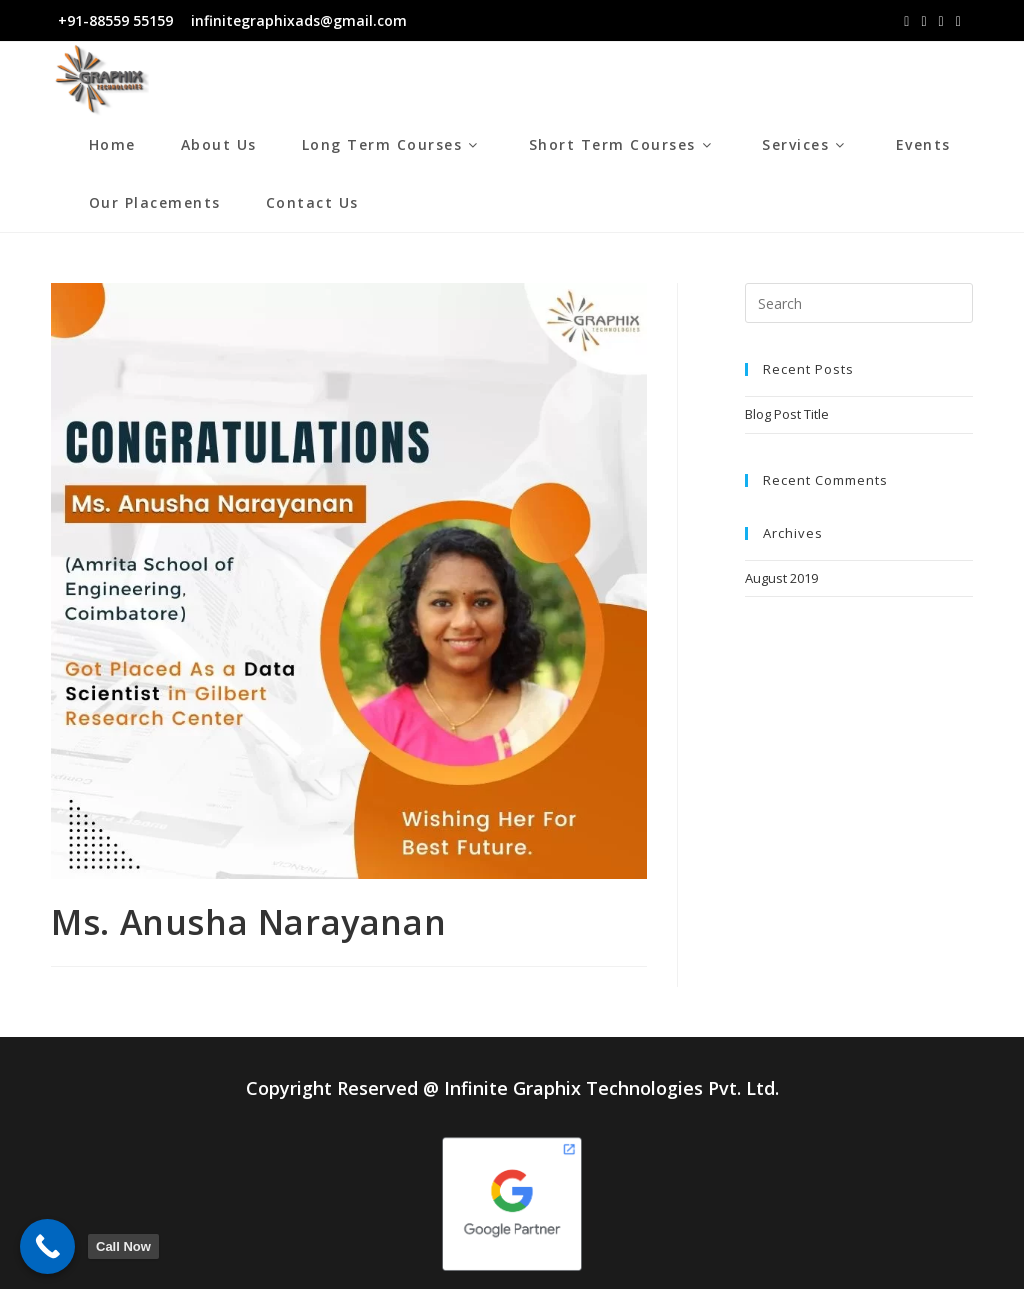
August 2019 (781, 578)
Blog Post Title (787, 414)
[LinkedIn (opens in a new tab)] (941, 21)
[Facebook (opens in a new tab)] (906, 21)
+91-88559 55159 (115, 20)
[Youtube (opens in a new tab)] (958, 21)
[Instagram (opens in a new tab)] (923, 21)
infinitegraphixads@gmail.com (297, 20)
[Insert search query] (859, 303)
